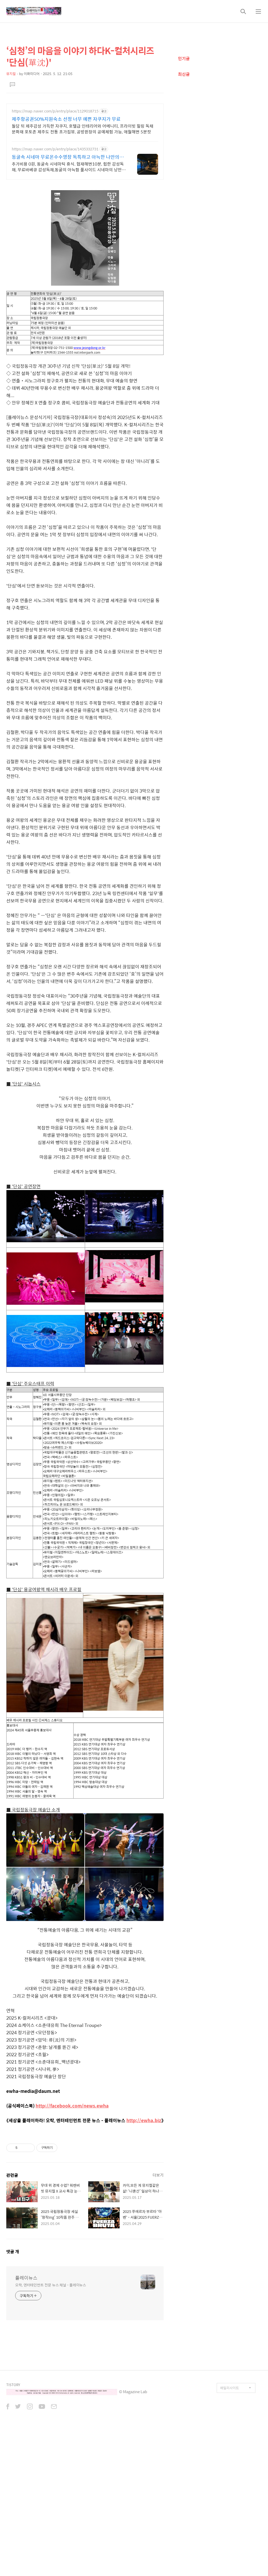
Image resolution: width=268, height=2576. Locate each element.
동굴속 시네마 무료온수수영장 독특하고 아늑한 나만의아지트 (68, 157)
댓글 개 (12, 2251)
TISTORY (13, 2384)
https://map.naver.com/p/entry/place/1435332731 (55, 149)
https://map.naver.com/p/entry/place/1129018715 (55, 111)
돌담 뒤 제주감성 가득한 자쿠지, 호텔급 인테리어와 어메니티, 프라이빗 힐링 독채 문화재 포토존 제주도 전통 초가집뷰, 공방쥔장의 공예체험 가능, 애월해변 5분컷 (82, 129)
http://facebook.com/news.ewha (72, 2105)
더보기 (158, 2175)
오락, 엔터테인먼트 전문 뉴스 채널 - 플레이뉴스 (50, 2284)
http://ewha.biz (143, 2120)
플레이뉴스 (26, 2278)
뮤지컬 (11, 73)
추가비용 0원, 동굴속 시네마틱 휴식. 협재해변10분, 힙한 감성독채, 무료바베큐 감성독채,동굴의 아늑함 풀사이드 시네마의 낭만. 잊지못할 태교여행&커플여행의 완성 (68, 167)
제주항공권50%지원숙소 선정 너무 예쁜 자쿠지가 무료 (66, 119)
